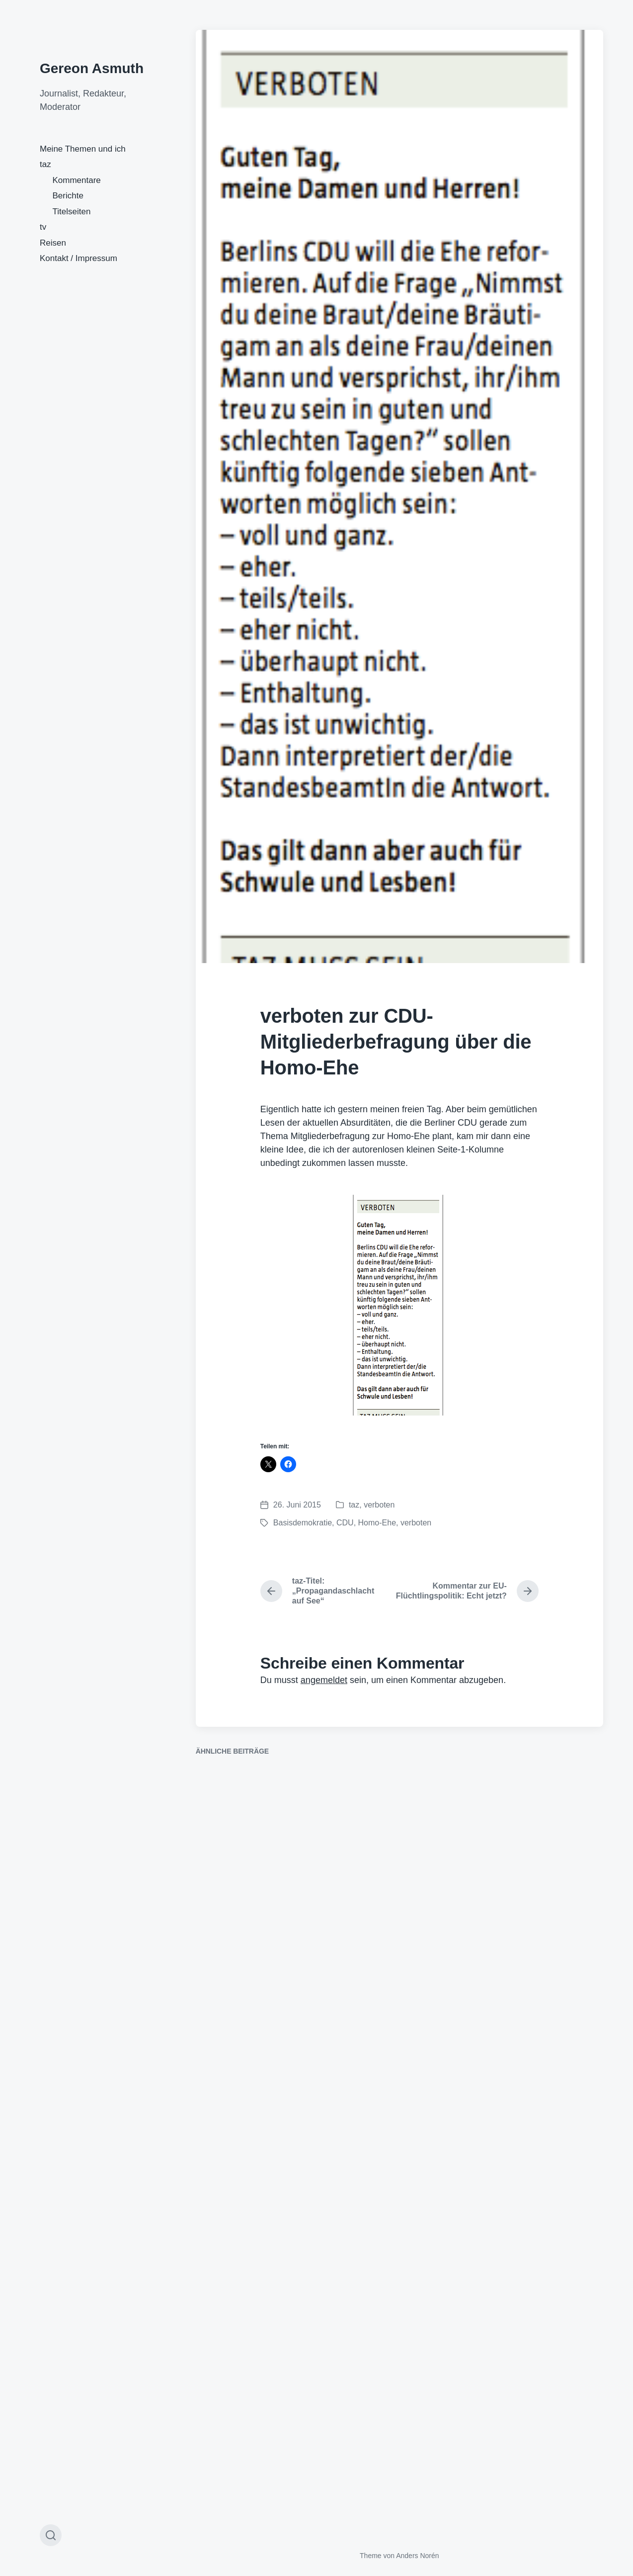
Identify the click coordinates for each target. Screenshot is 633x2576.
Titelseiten (72, 211)
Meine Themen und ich (83, 149)
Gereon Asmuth (92, 68)
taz (45, 164)
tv (43, 227)
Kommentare (77, 180)
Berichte (68, 195)
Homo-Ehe (377, 1522)
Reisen (53, 243)
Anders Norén (417, 2556)
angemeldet (324, 1680)
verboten (379, 1505)
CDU (345, 1522)
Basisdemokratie (302, 1522)
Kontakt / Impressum (78, 258)
